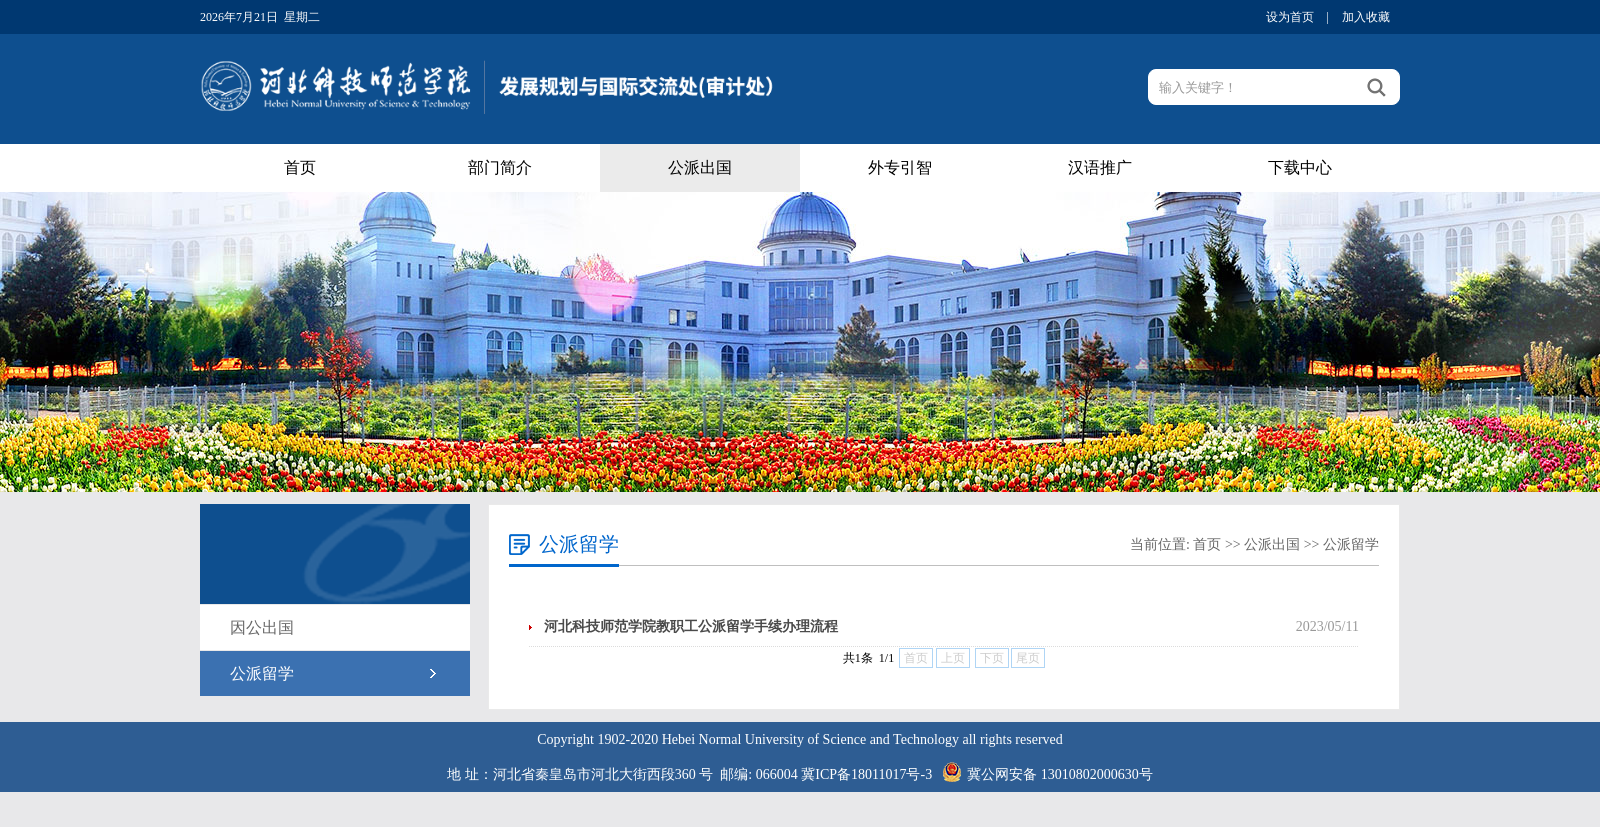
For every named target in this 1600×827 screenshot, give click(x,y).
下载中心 (1300, 167)
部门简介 (500, 167)
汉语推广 (1100, 167)
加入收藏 (1366, 17)
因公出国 (262, 627)
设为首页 (1290, 17)
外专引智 (900, 167)
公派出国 (700, 167)
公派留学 (262, 673)
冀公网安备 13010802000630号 (1042, 769)
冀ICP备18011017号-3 (866, 774)
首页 (300, 167)
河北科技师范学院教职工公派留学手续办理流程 (691, 626)
